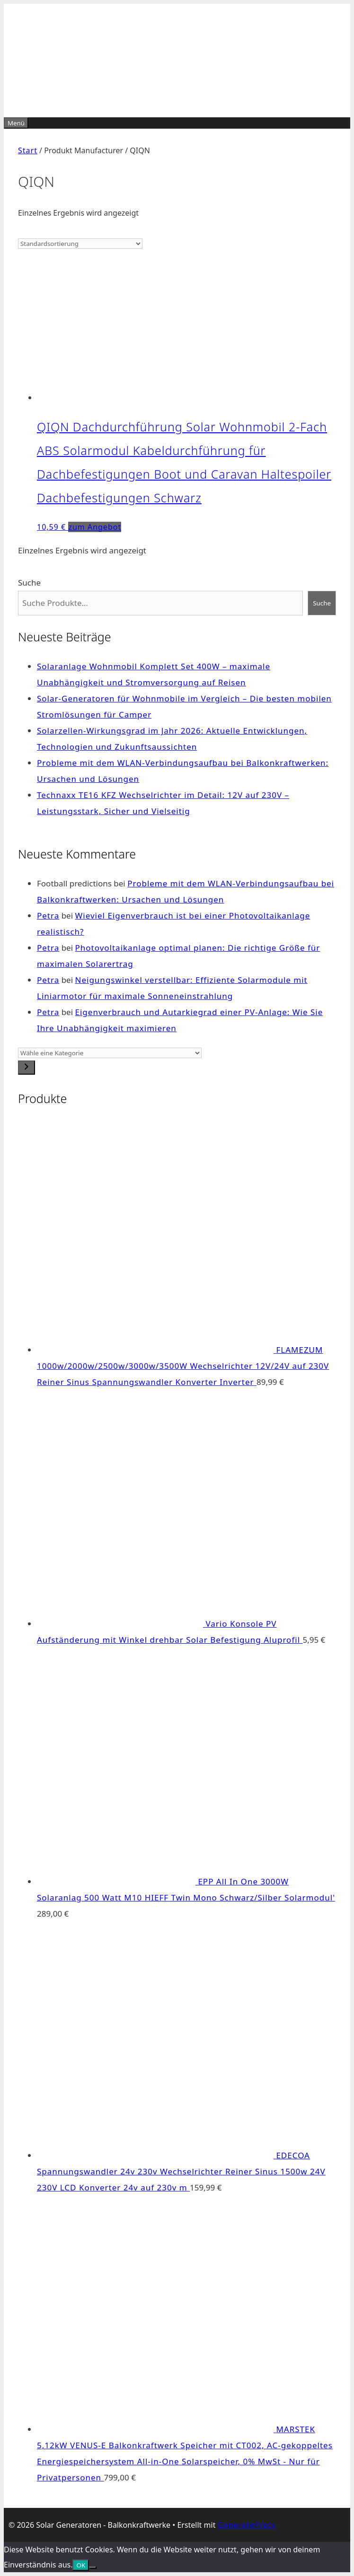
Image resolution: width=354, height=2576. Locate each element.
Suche (29, 582)
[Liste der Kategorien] (110, 1053)
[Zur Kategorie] (26, 1067)
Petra (48, 915)
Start (27, 150)
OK (80, 2565)
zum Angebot (94, 527)
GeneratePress (247, 2525)
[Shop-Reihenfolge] (80, 243)
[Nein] (93, 2567)
